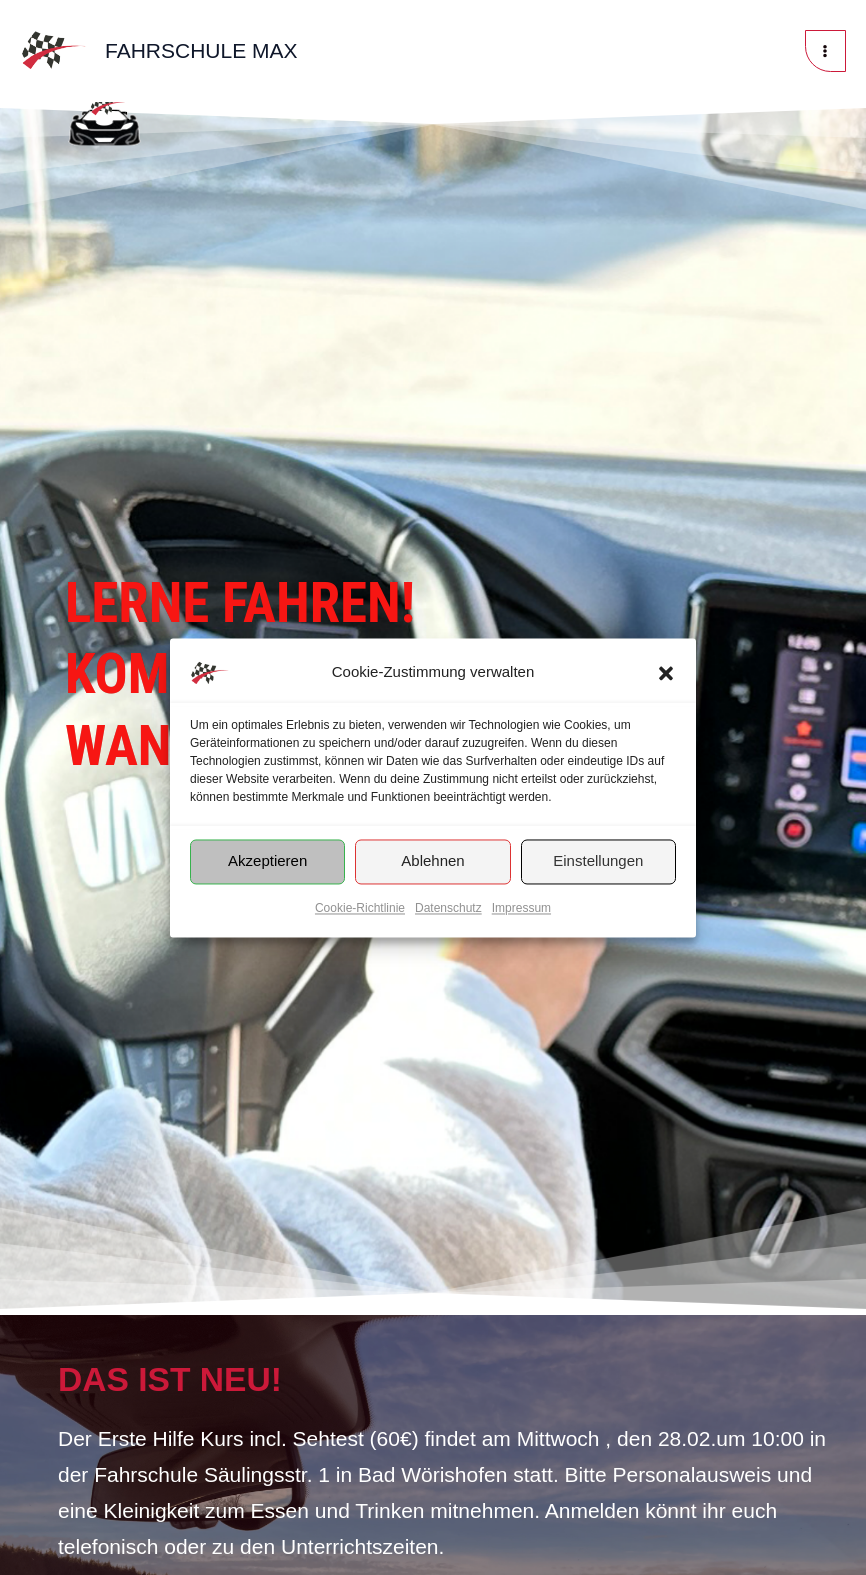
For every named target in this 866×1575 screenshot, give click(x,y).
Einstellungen (598, 860)
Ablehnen (432, 860)
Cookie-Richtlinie (360, 908)
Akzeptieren (267, 860)
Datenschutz (448, 908)
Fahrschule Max (201, 50)
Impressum (521, 908)
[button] (666, 673)
